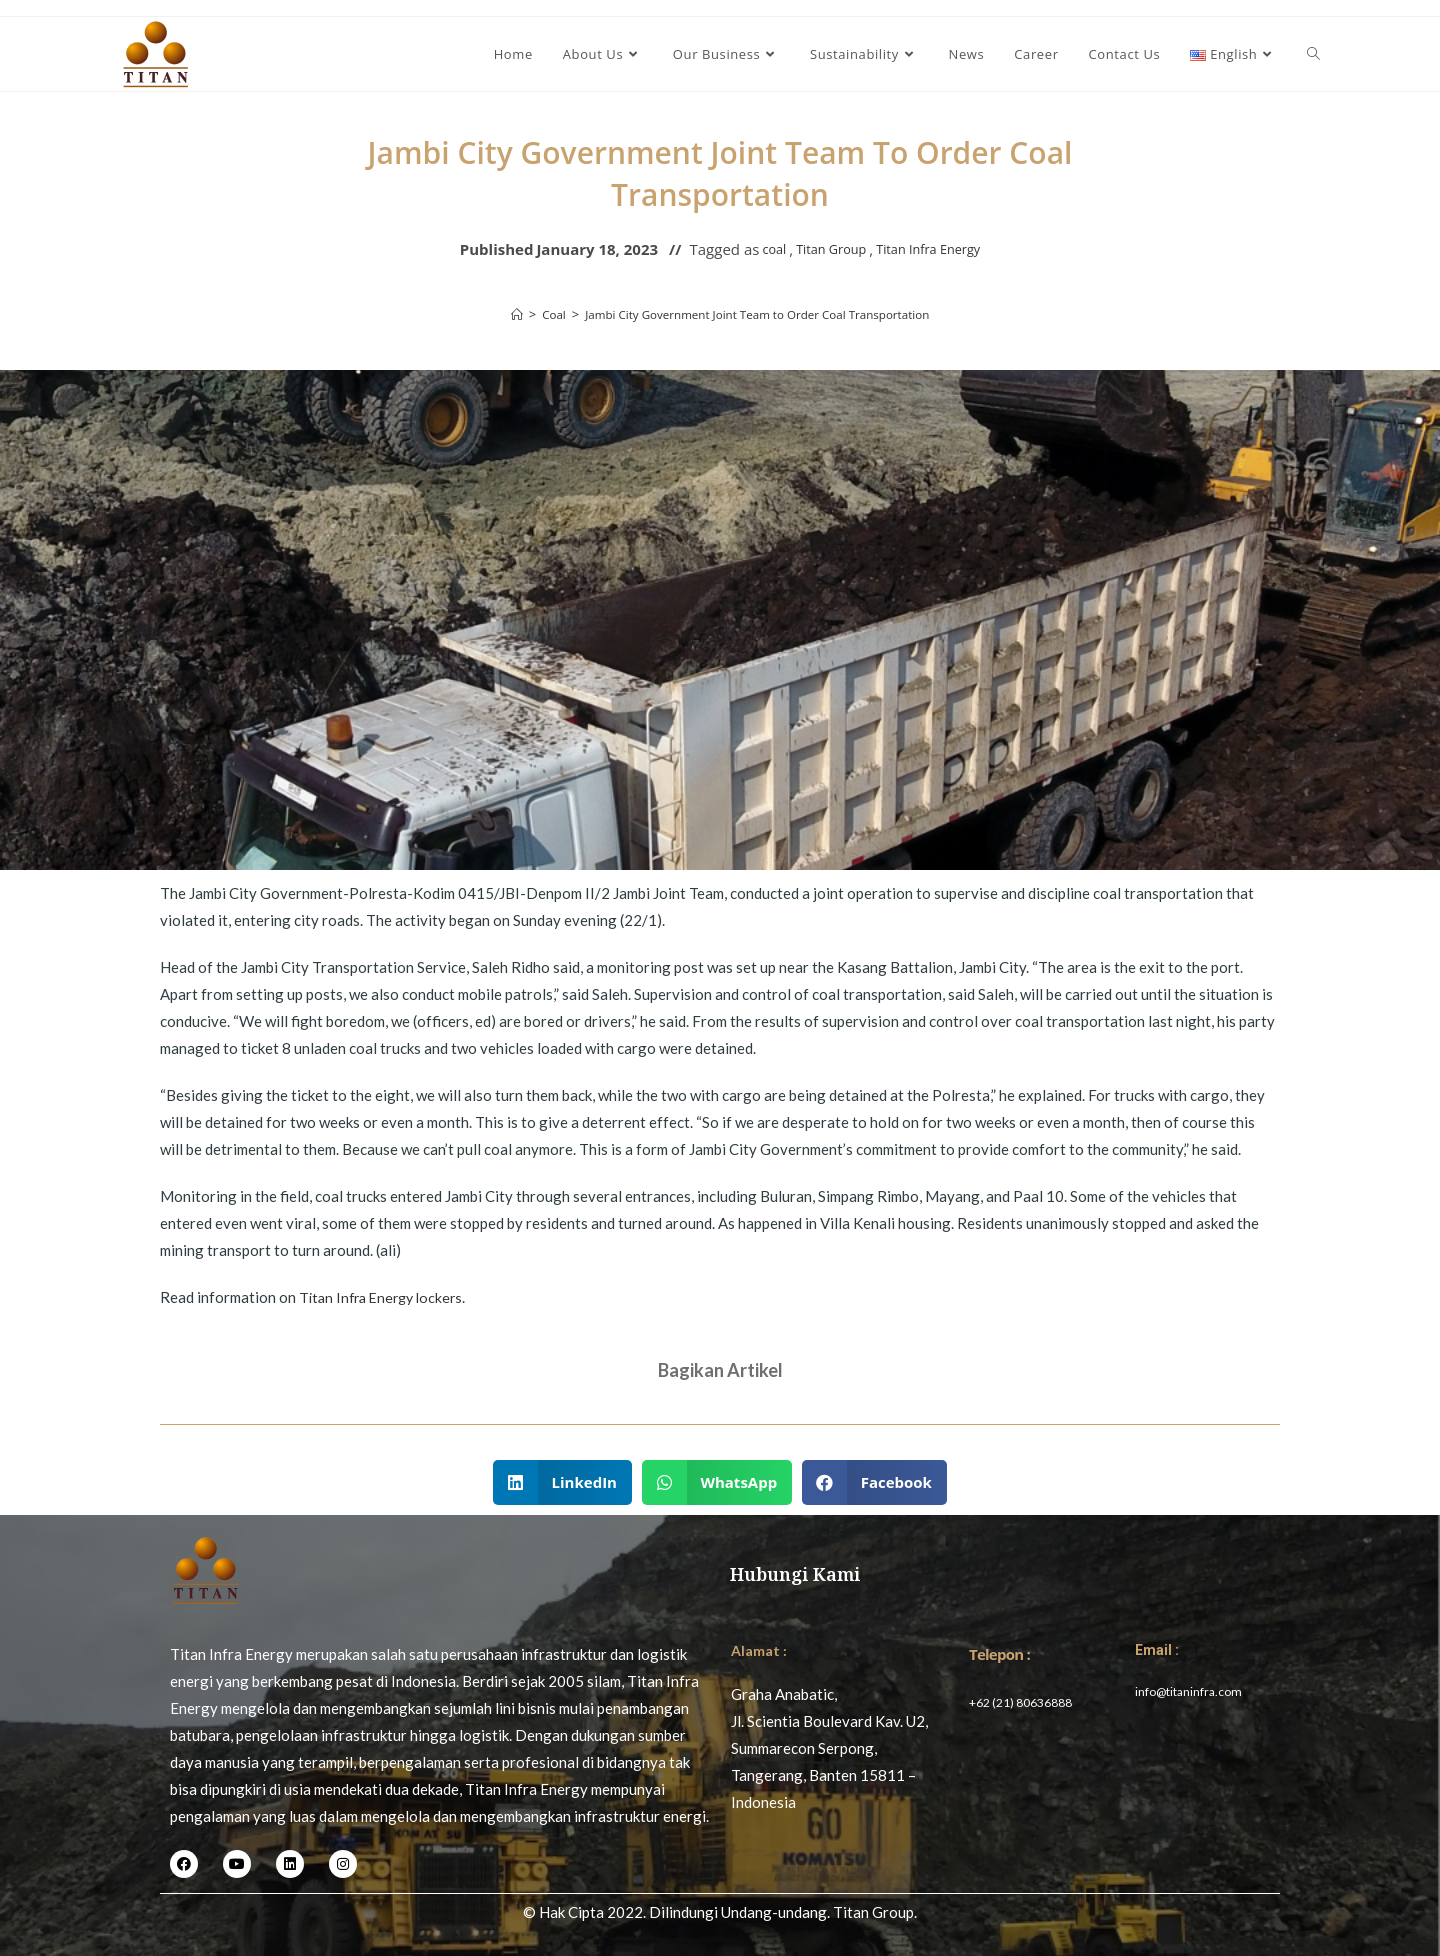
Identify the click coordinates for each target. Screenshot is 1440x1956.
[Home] (494, 314)
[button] (562, 1482)
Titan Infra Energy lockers (386, 1297)
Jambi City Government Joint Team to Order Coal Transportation (759, 314)
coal (758, 249)
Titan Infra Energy (936, 249)
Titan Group (823, 249)
